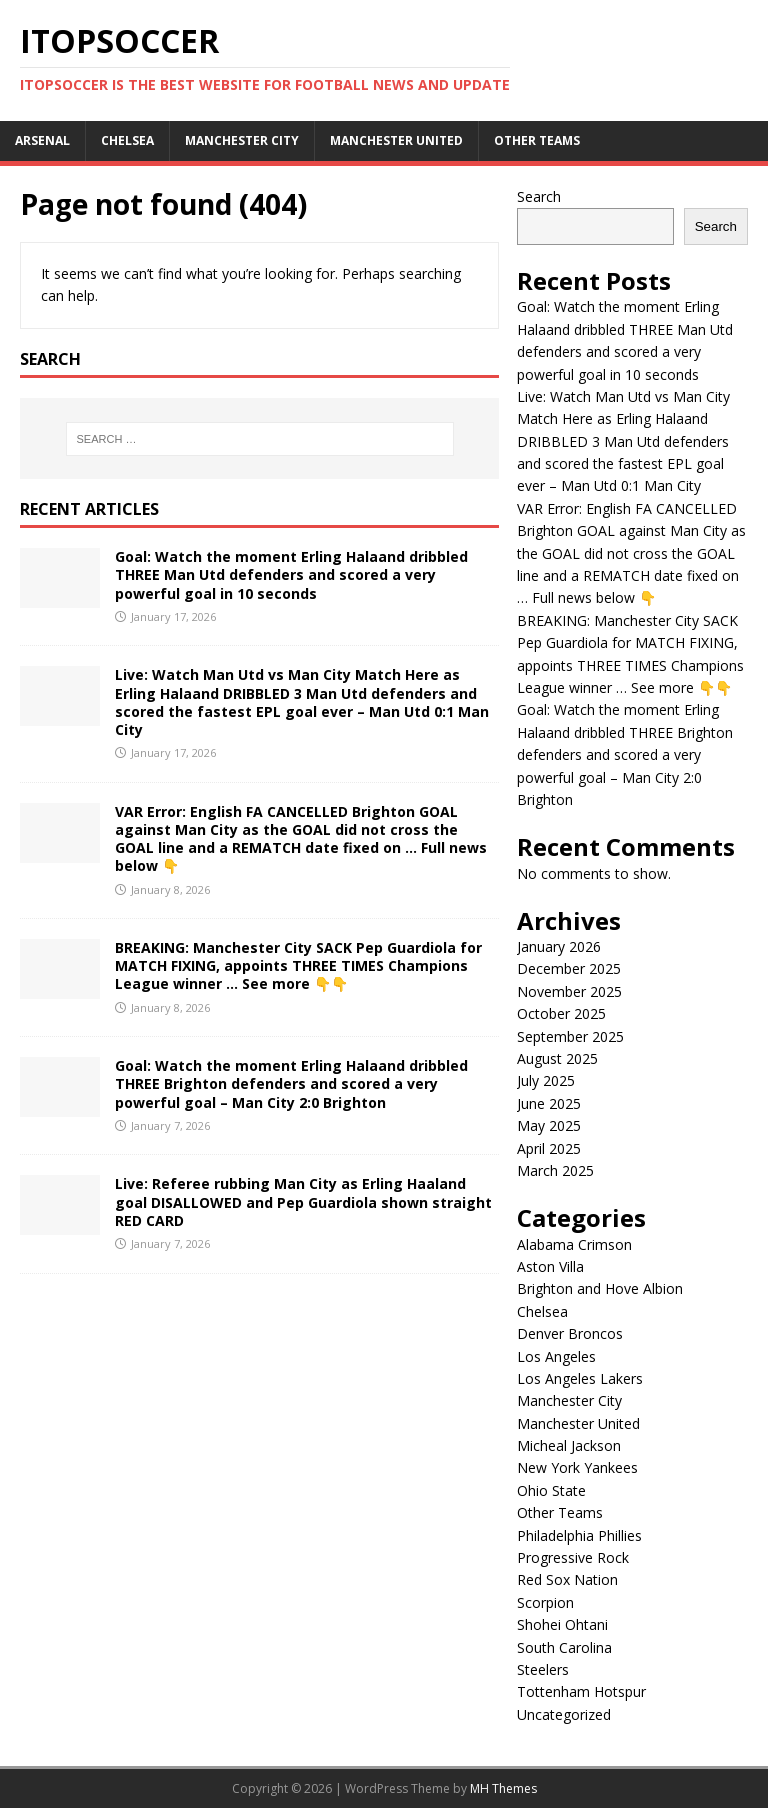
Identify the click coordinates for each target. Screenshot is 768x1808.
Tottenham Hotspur (581, 1691)
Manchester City (242, 140)
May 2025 (549, 1125)
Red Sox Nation (567, 1579)
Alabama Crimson (574, 1244)
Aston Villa (550, 1266)
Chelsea (127, 140)
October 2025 (561, 1013)
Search (539, 196)
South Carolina (564, 1647)
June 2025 (549, 1103)
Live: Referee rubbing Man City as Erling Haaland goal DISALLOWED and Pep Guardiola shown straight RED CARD (303, 1201)
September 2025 (570, 1036)
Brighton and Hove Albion (600, 1288)
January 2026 (559, 946)
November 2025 (569, 991)
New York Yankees (577, 1467)
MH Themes (503, 1788)
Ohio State (551, 1490)
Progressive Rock (573, 1557)
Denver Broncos (570, 1333)
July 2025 (546, 1080)
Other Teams (537, 140)
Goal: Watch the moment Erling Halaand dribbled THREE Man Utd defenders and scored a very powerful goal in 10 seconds (291, 574)
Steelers (543, 1669)
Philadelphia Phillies (579, 1535)
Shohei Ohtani (562, 1624)
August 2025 (557, 1058)
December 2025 (569, 968)
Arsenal (42, 140)
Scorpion (545, 1602)
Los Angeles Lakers (580, 1378)
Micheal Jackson (569, 1445)
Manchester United (396, 140)
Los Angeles (556, 1356)
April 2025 (549, 1148)
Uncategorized (564, 1714)
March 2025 (555, 1170)
